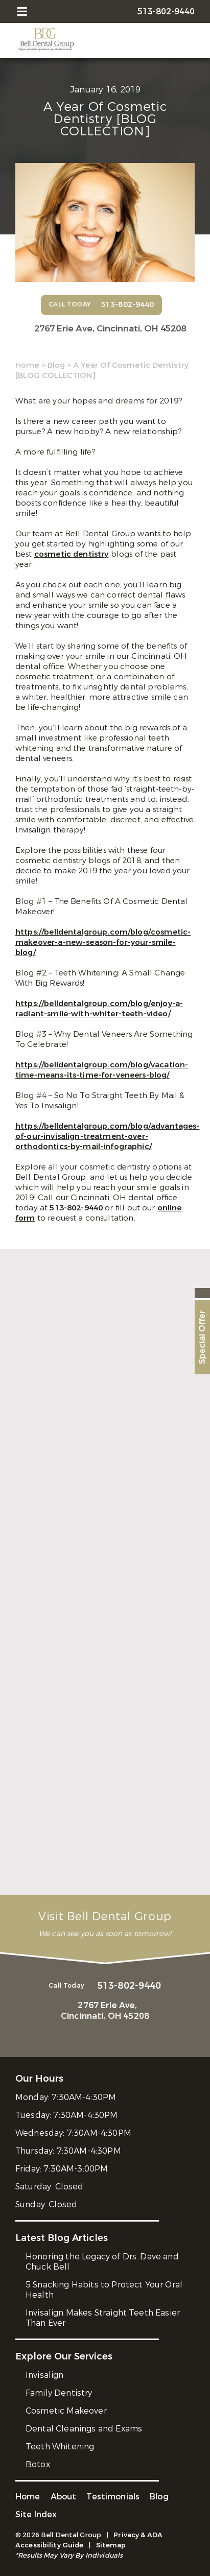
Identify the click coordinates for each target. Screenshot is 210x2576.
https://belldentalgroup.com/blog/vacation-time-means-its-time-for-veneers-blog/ (101, 1070)
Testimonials (112, 2496)
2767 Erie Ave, (110, 329)
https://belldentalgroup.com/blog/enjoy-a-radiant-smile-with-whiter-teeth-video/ (99, 1008)
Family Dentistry (59, 2393)
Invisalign (45, 2375)
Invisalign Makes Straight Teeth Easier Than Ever (103, 2317)
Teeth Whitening (60, 2446)
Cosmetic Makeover (66, 2410)
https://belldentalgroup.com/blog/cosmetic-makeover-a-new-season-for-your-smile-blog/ (103, 942)
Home (27, 365)
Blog (56, 365)
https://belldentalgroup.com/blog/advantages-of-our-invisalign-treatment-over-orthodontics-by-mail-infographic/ (107, 1136)
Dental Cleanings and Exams (84, 2428)
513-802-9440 (77, 1208)
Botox (38, 2464)
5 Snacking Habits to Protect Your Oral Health (104, 2289)
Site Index (36, 2514)
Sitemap (111, 2545)
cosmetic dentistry (71, 554)
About (64, 2496)
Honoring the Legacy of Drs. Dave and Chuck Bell (102, 2261)
